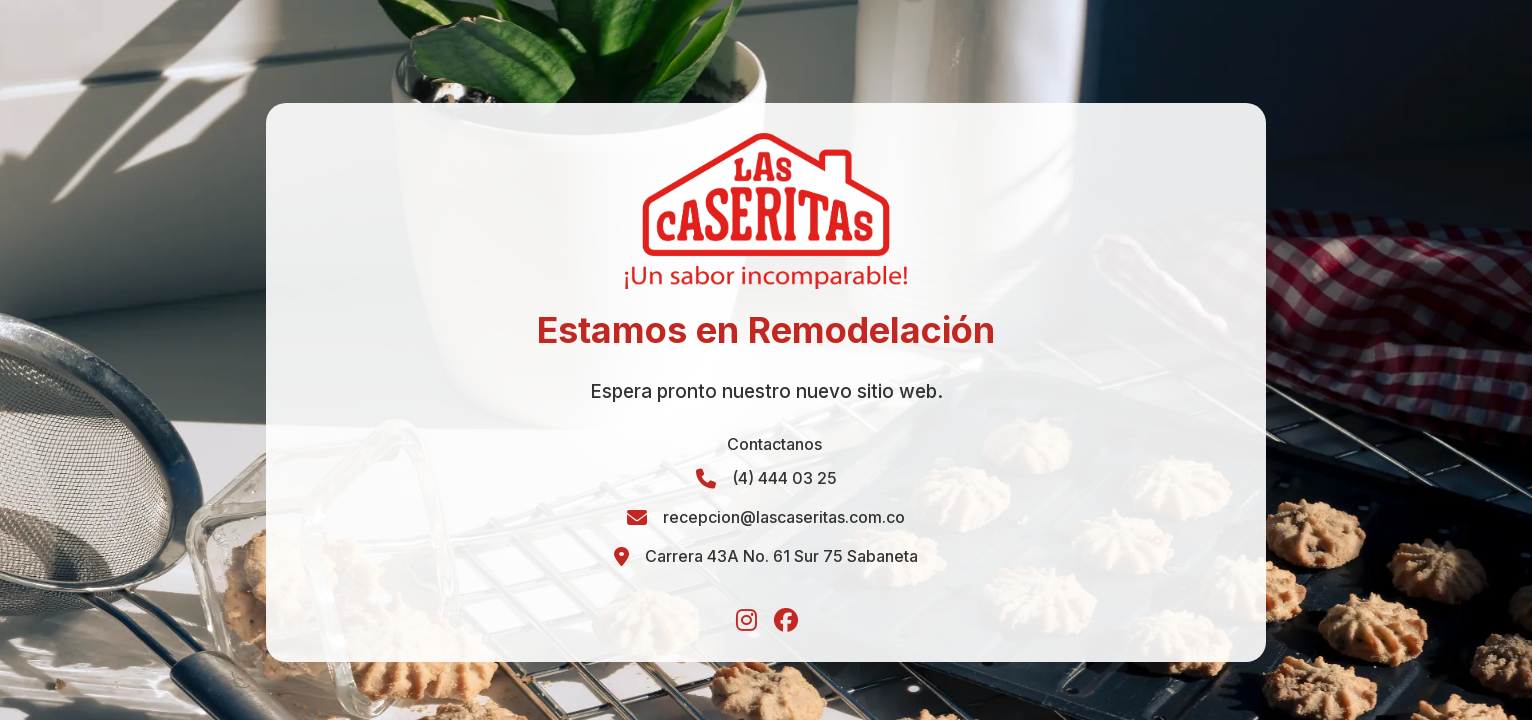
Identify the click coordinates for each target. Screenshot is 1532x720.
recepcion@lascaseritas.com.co (784, 517)
